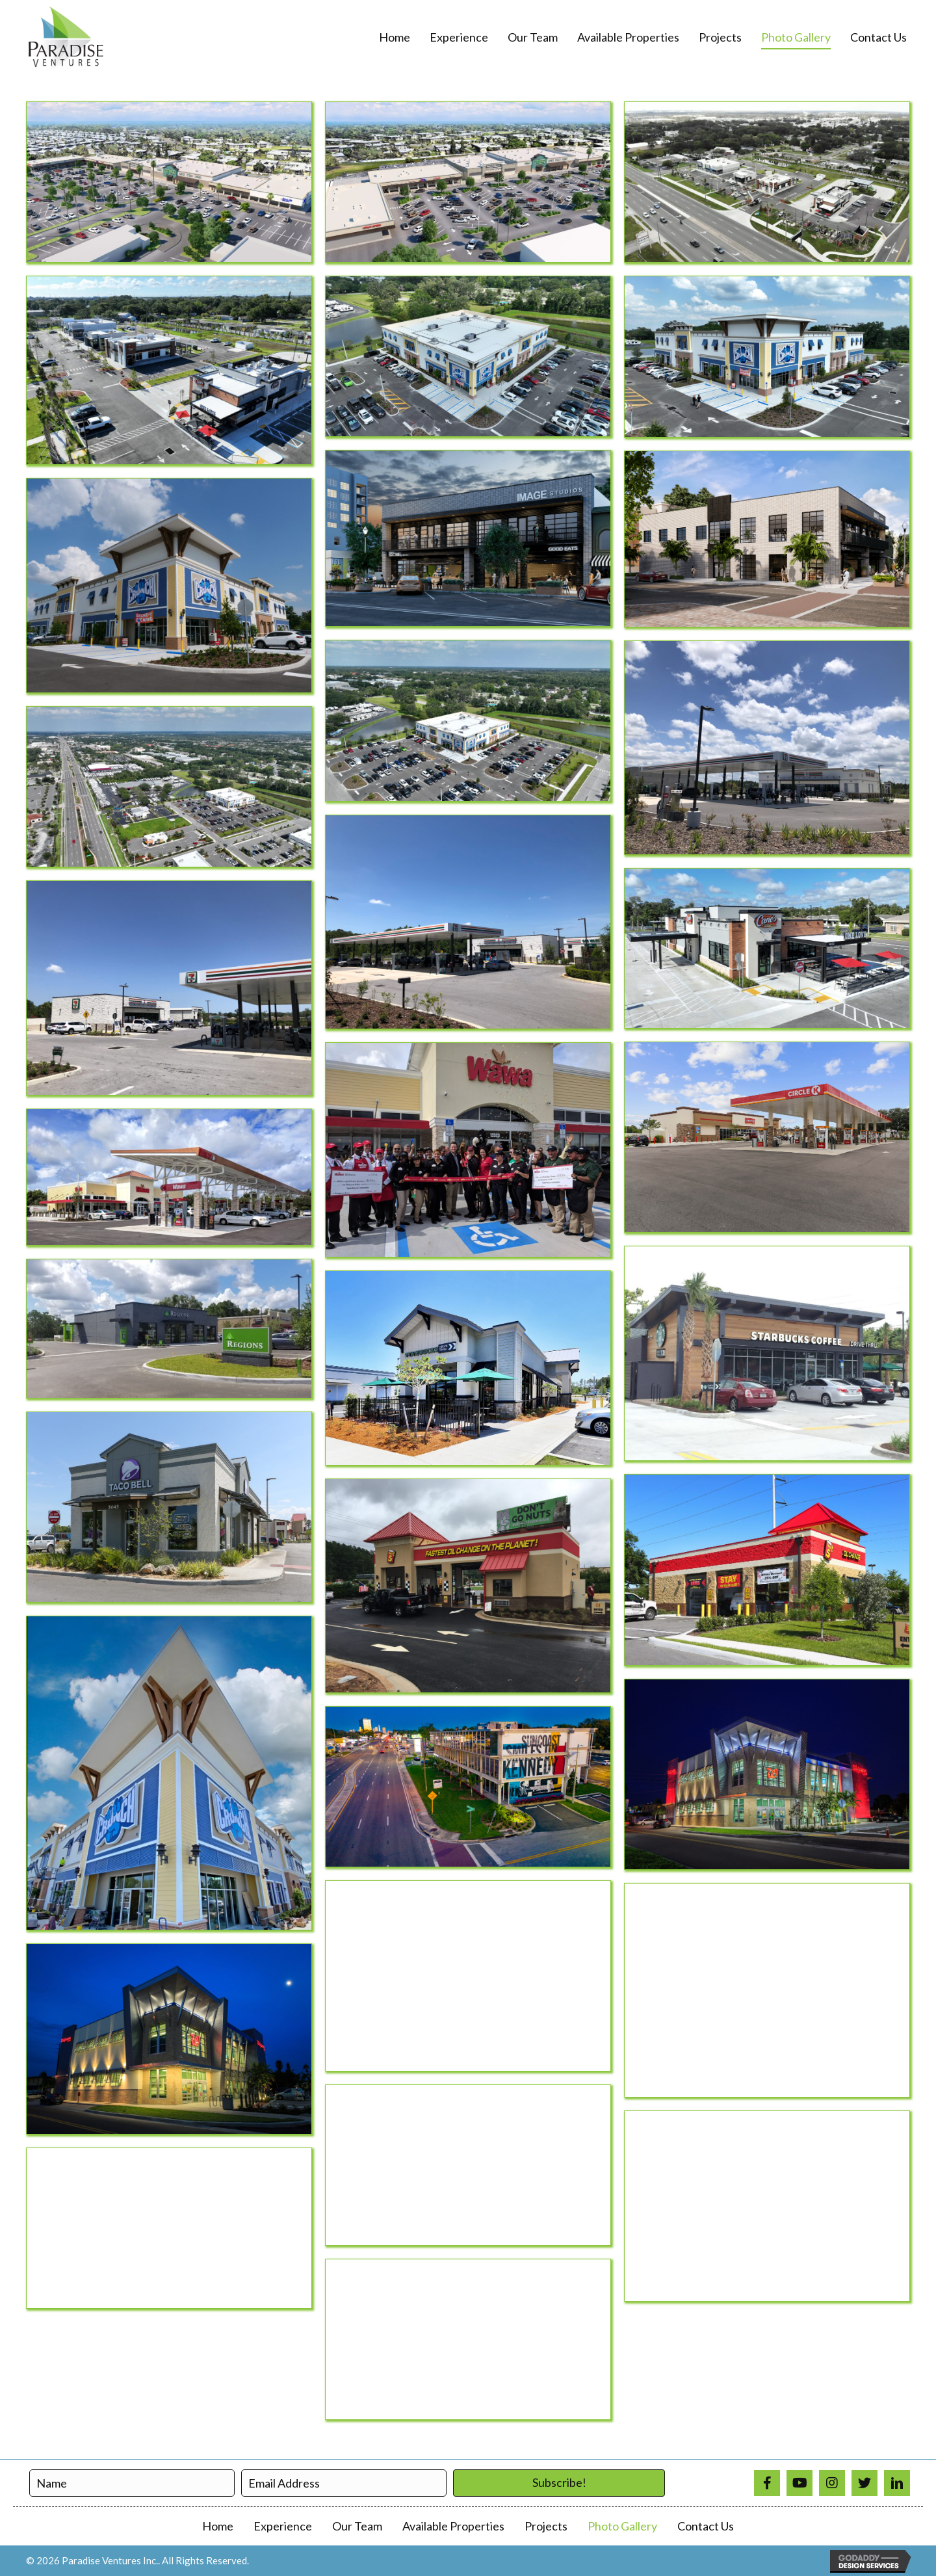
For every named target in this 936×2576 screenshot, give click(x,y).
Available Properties (453, 2526)
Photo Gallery (622, 2526)
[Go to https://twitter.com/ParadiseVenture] (865, 2483)
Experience (283, 2526)
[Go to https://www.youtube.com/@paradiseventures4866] (799, 2483)
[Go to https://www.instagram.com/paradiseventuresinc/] (832, 2483)
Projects (546, 2526)
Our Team (357, 2526)
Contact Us (705, 2526)
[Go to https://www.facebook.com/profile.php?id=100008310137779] (767, 2483)
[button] (559, 2483)
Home (217, 2526)
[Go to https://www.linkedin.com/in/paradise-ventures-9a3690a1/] (897, 2483)
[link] (394, 38)
